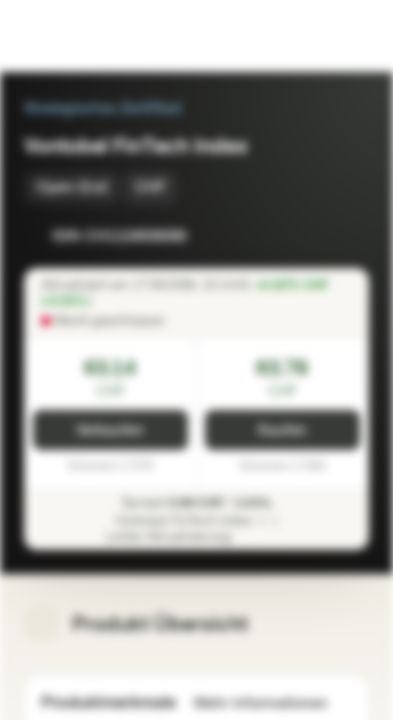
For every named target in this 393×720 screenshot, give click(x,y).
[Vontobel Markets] (78, 36)
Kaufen (282, 430)
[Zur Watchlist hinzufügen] (309, 236)
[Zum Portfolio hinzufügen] (349, 236)
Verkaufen (110, 430)
